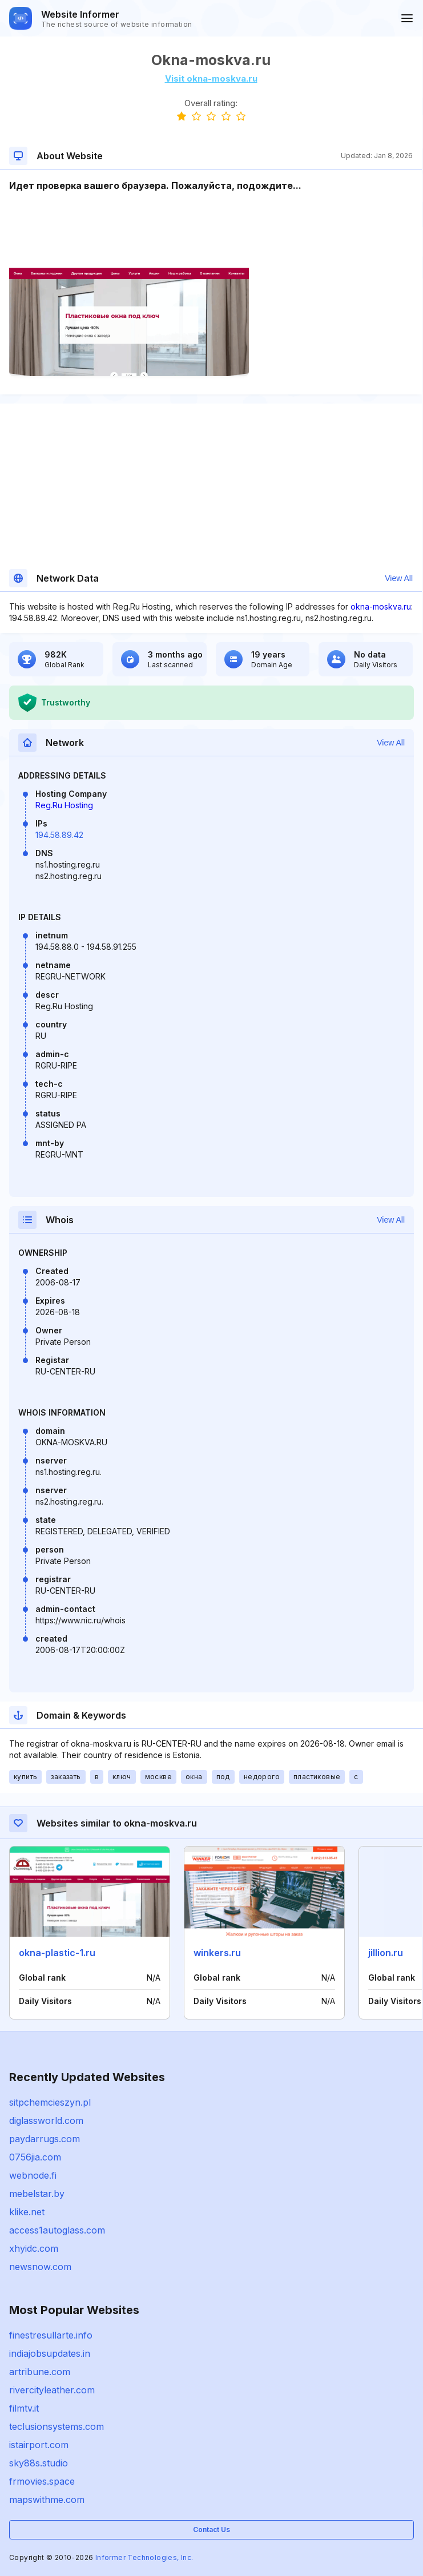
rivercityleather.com (52, 2390)
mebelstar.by (37, 2193)
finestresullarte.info (50, 2335)
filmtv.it (24, 2408)
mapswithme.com (46, 2499)
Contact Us (211, 2529)
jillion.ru (385, 1952)
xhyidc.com (33, 2248)
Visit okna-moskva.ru (211, 78)
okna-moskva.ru (381, 606)
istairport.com (39, 2444)
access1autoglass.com (57, 2230)
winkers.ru (217, 1952)
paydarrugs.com (44, 2138)
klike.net (27, 2212)
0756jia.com (35, 2157)
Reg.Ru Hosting (64, 805)
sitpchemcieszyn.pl (50, 2102)
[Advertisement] (211, 227)
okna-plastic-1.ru (57, 1952)
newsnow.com (40, 2266)
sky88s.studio (38, 2463)
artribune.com (39, 2371)
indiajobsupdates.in (49, 2353)
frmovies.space (42, 2481)
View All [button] (399, 578)
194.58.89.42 (59, 835)
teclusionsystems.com (56, 2426)
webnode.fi (33, 2175)
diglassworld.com (46, 2120)
